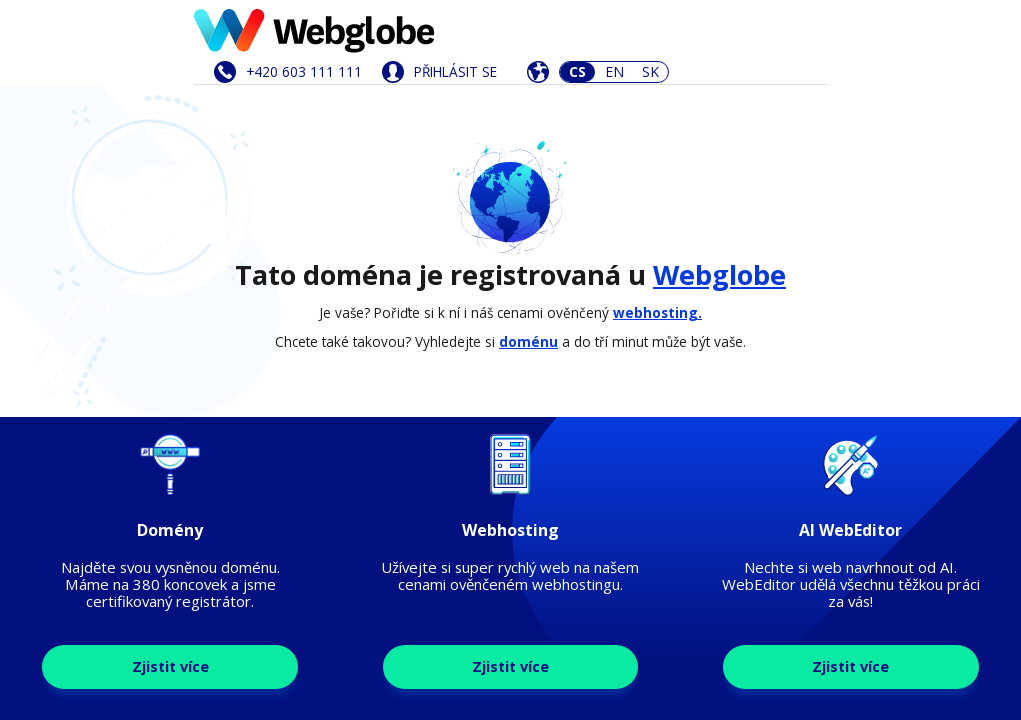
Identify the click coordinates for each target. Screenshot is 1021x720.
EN (614, 71)
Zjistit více (170, 666)
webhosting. (657, 312)
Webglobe (719, 274)
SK (650, 71)
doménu (528, 341)
